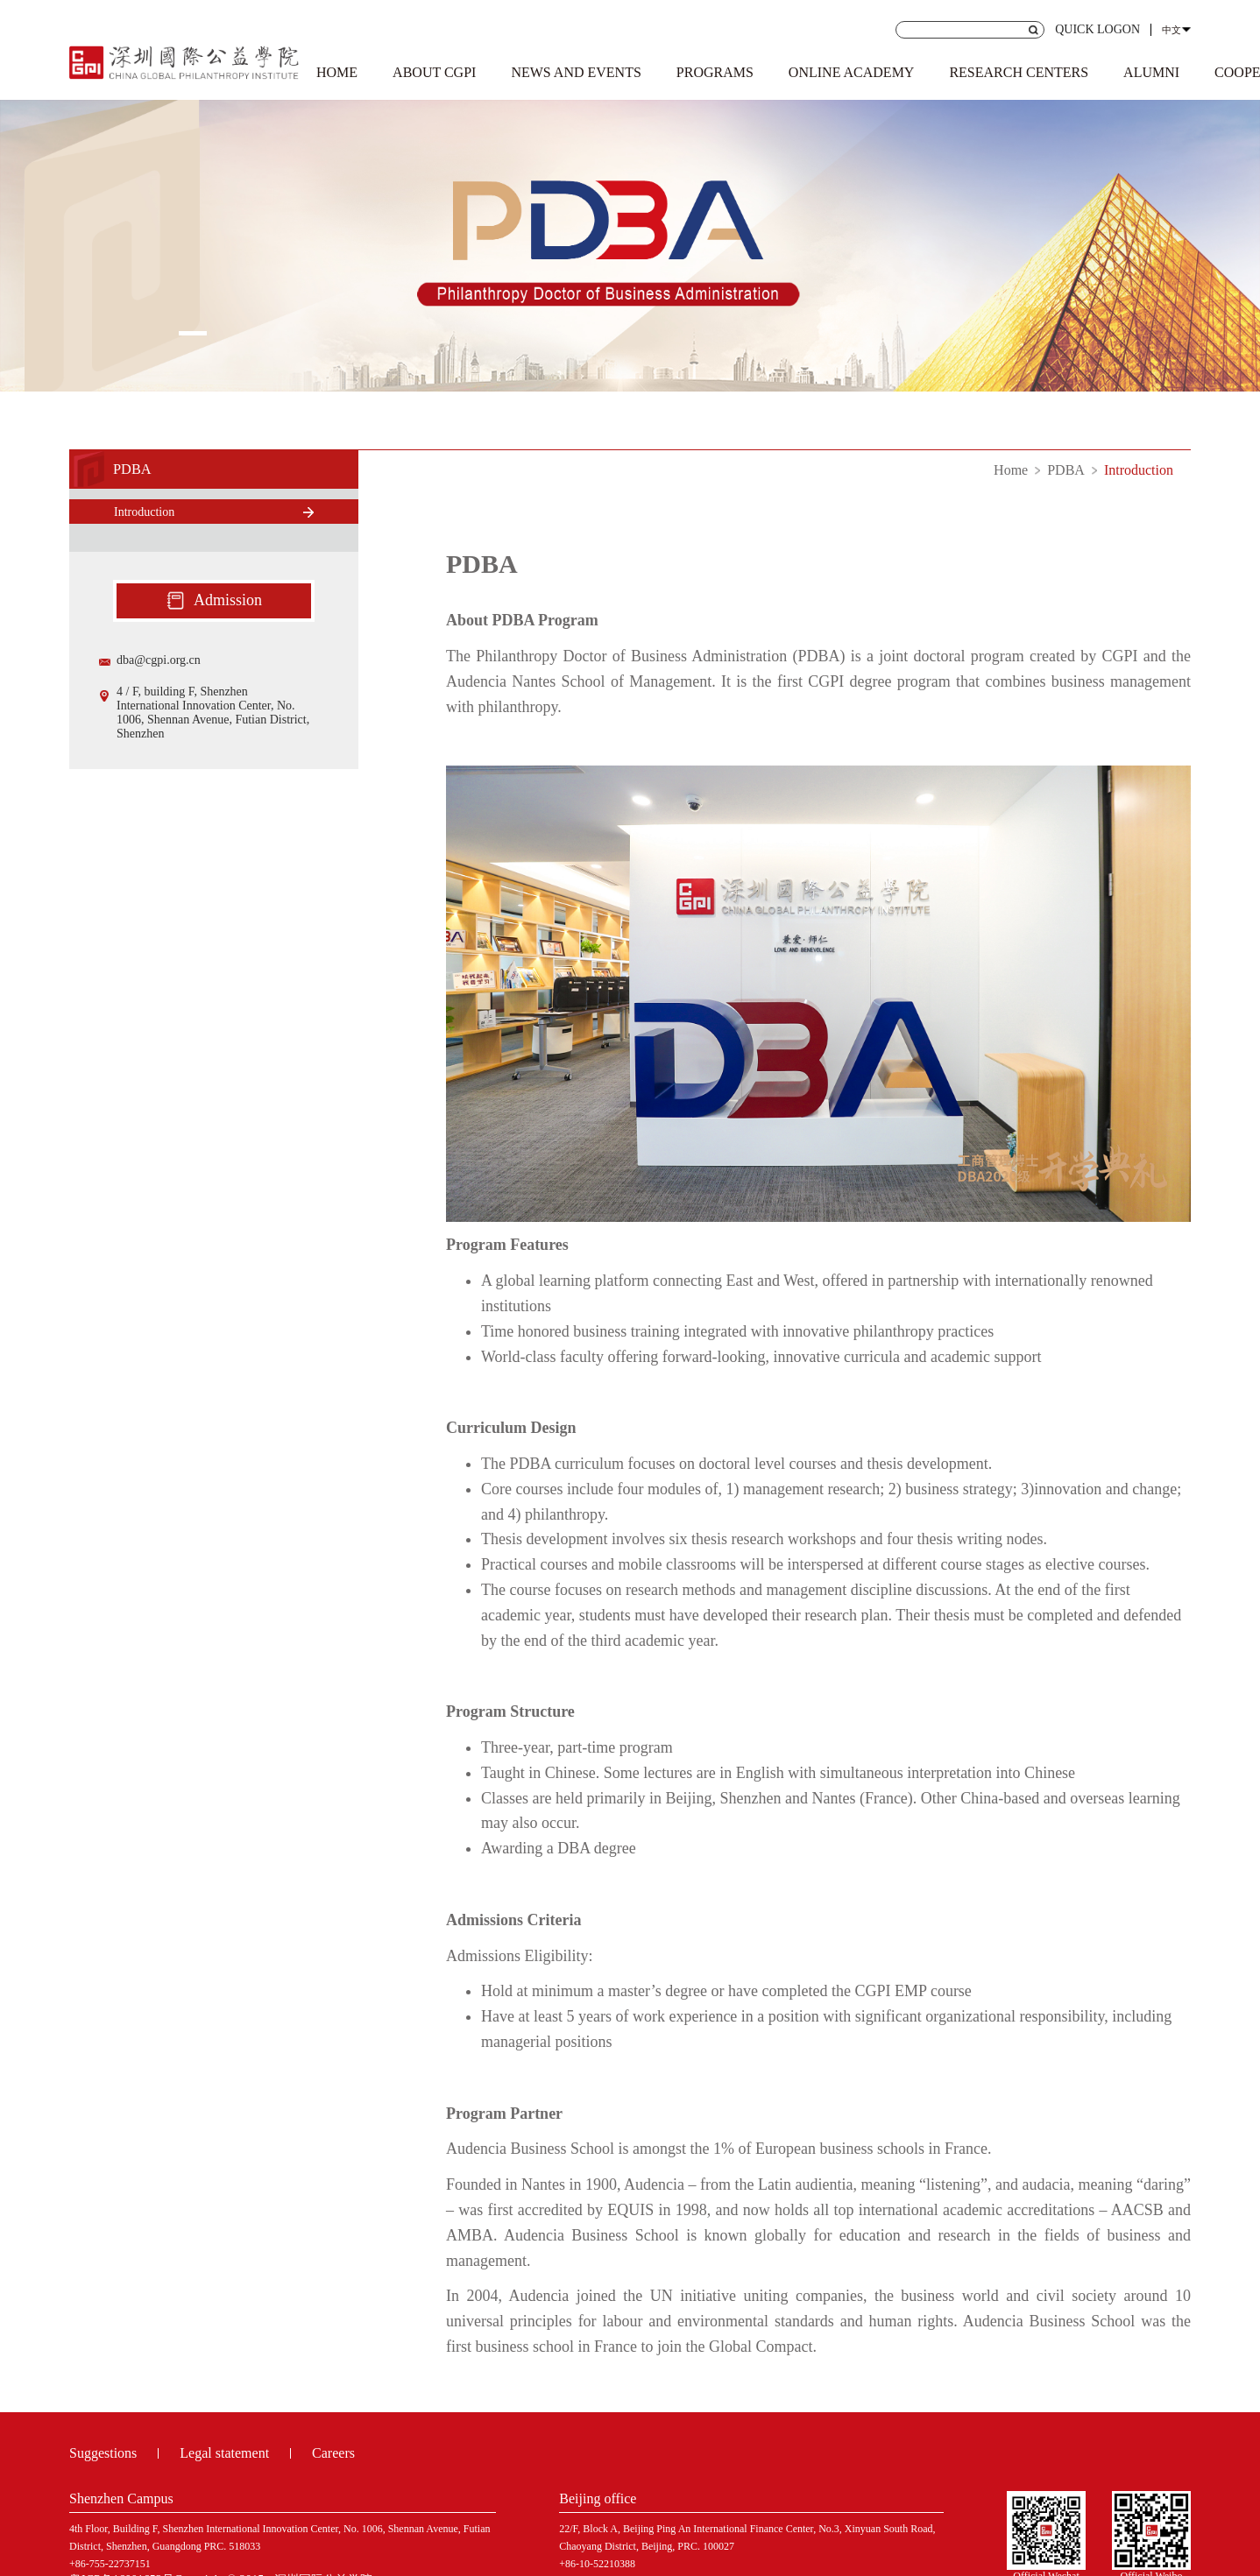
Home (1011, 469)
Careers (333, 2452)
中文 (1171, 30)
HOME (336, 72)
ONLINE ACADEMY (852, 72)
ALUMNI (1151, 72)
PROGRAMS (715, 72)
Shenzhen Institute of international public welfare (184, 60)
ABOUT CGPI (434, 72)
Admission (214, 600)
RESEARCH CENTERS (1018, 72)
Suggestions (103, 2452)
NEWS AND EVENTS (576, 72)
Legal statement (224, 2452)
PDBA (1066, 469)
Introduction (1138, 469)
